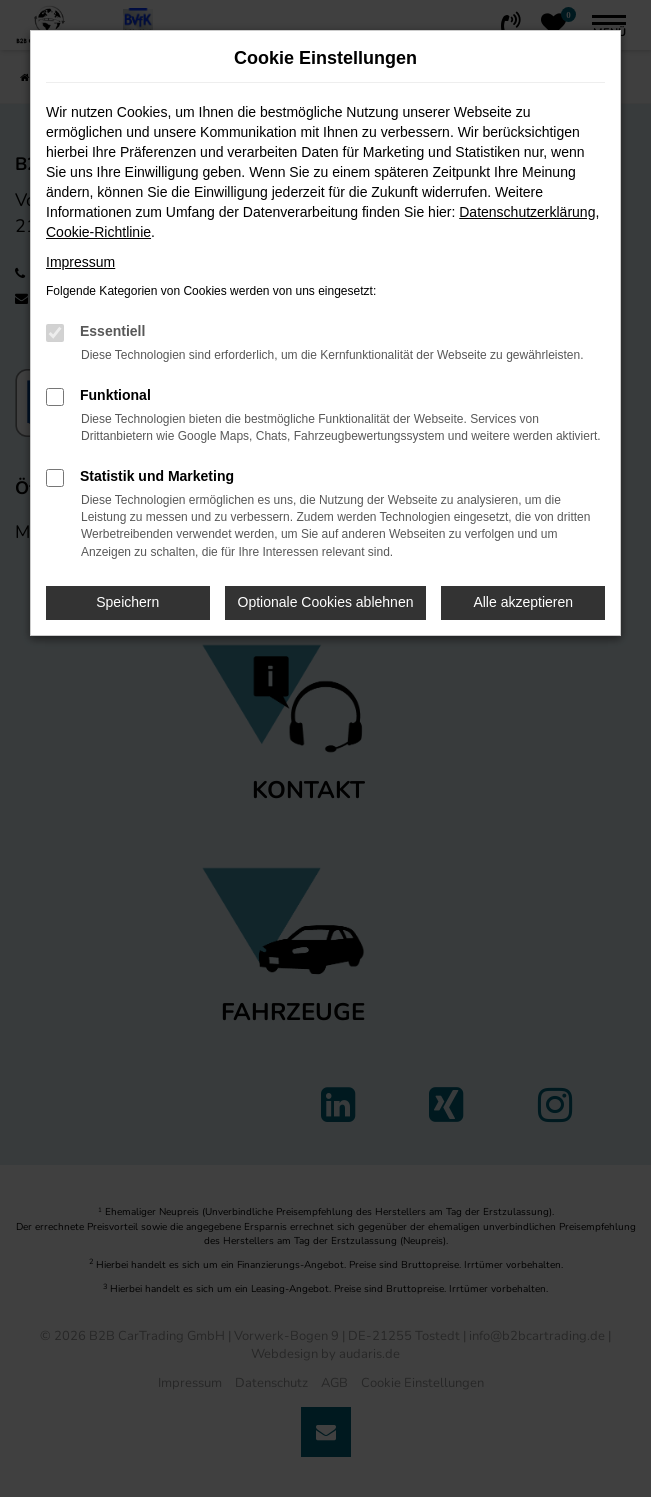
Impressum (80, 262)
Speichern (127, 602)
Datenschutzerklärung (527, 212)
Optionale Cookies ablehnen (326, 602)
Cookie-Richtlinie (98, 232)
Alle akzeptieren (523, 602)
